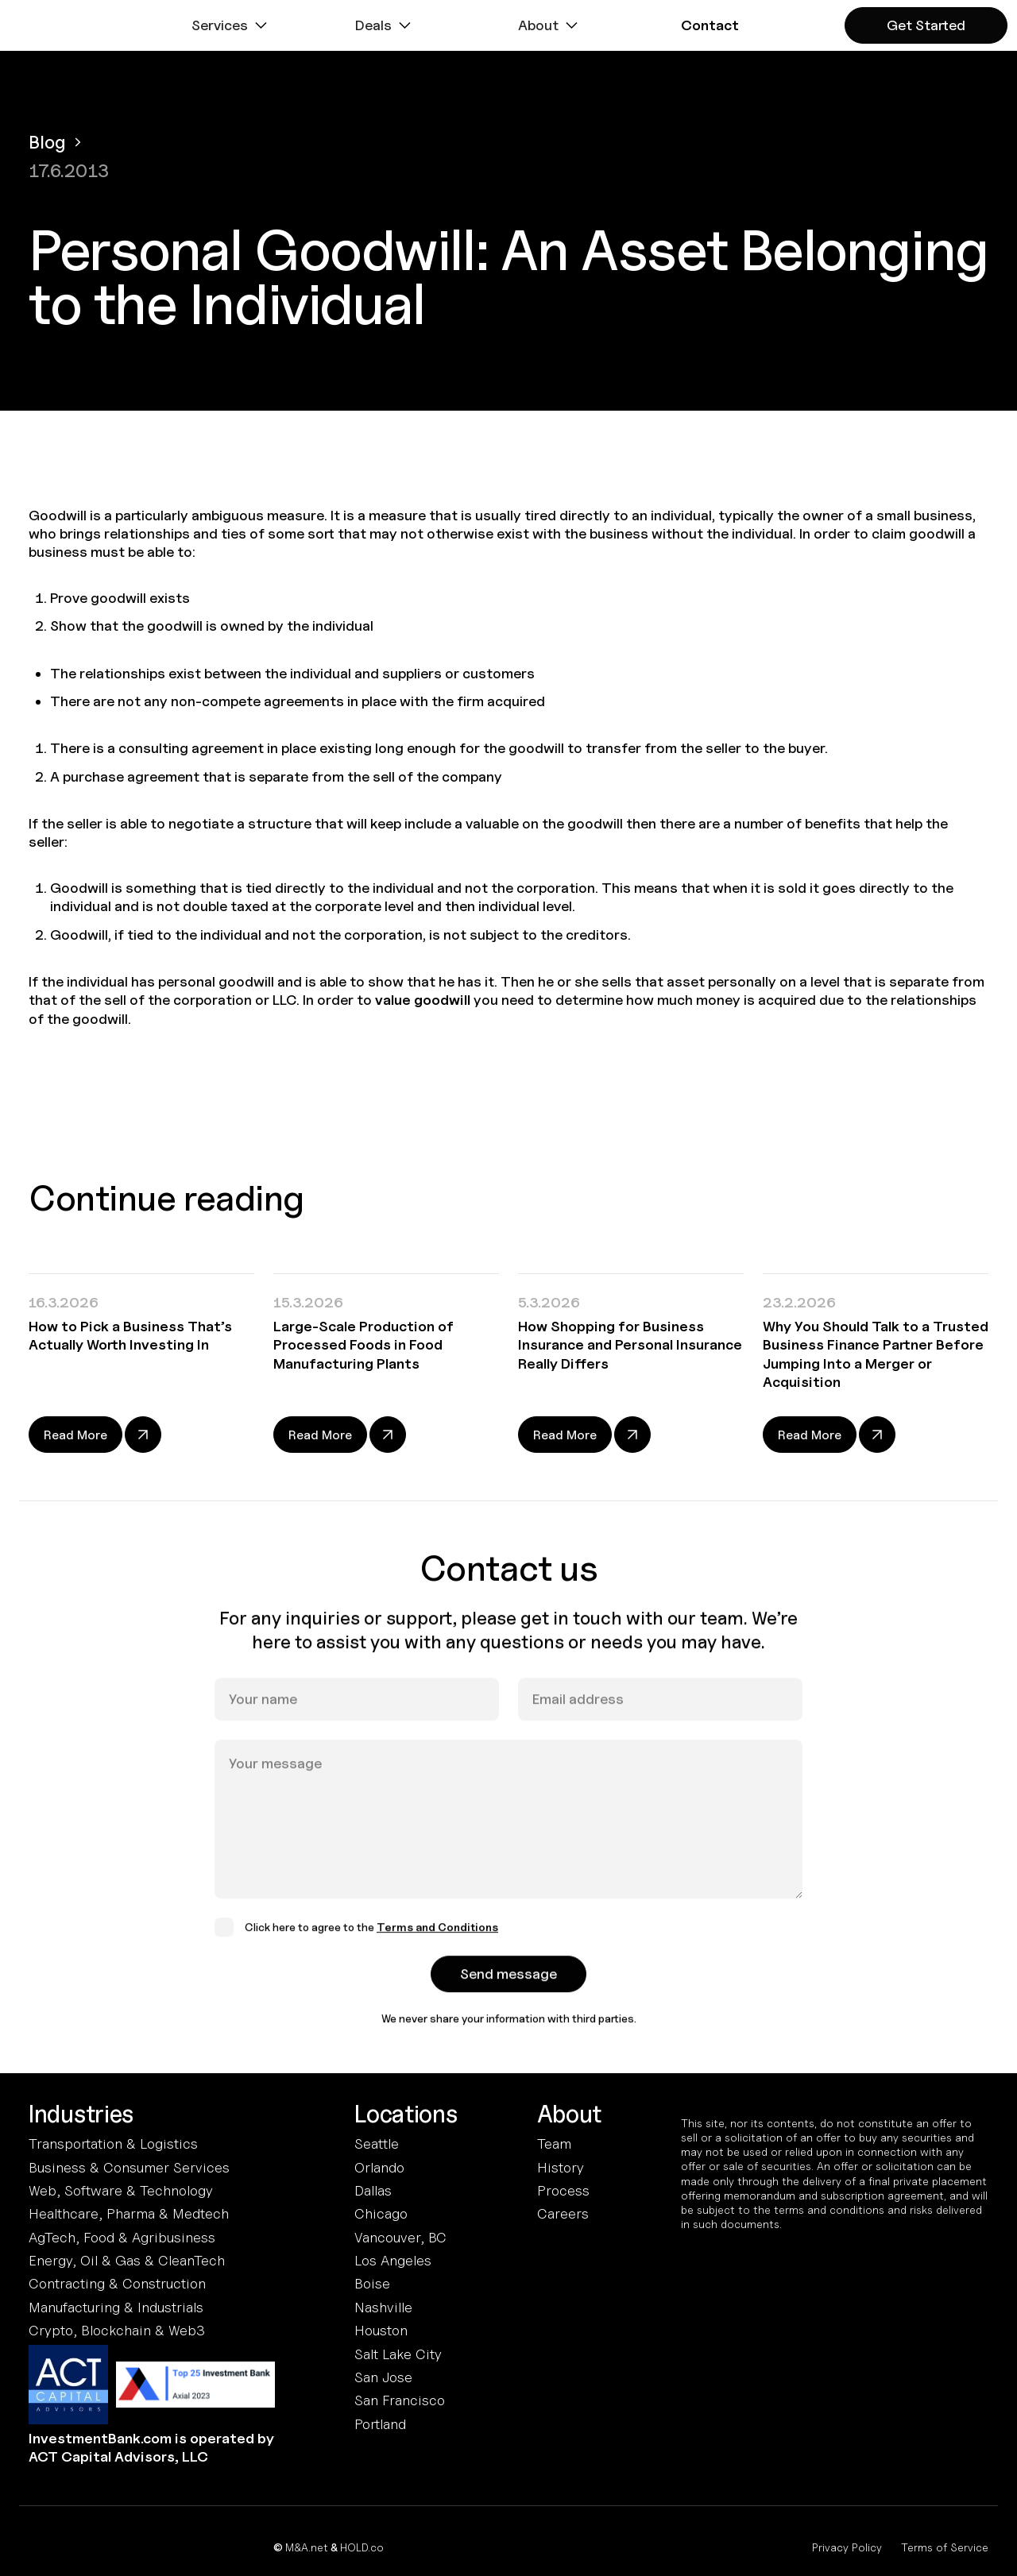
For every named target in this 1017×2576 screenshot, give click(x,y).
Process (563, 2190)
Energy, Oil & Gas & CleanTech (127, 2260)
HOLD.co (362, 2547)
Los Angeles (392, 2260)
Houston (381, 2330)
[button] (231, 25)
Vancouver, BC (400, 2237)
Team (554, 2143)
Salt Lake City (398, 2354)
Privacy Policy (847, 2547)
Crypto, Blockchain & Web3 (117, 2330)
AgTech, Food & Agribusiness (122, 2237)
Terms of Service (944, 2547)
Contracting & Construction (117, 2283)
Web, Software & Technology (121, 2190)
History (560, 2167)
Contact (710, 25)
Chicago (381, 2213)
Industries (81, 2114)
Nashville (383, 2307)
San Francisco (399, 2400)
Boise (372, 2283)
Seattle (376, 2143)
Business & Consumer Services (129, 2167)
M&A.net (306, 2547)
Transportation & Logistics (113, 2143)
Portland (380, 2424)
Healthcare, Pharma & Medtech (129, 2213)
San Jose (383, 2377)
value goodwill (422, 999)
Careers (563, 2213)
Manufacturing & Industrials (116, 2307)
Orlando (379, 2167)
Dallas (373, 2190)
